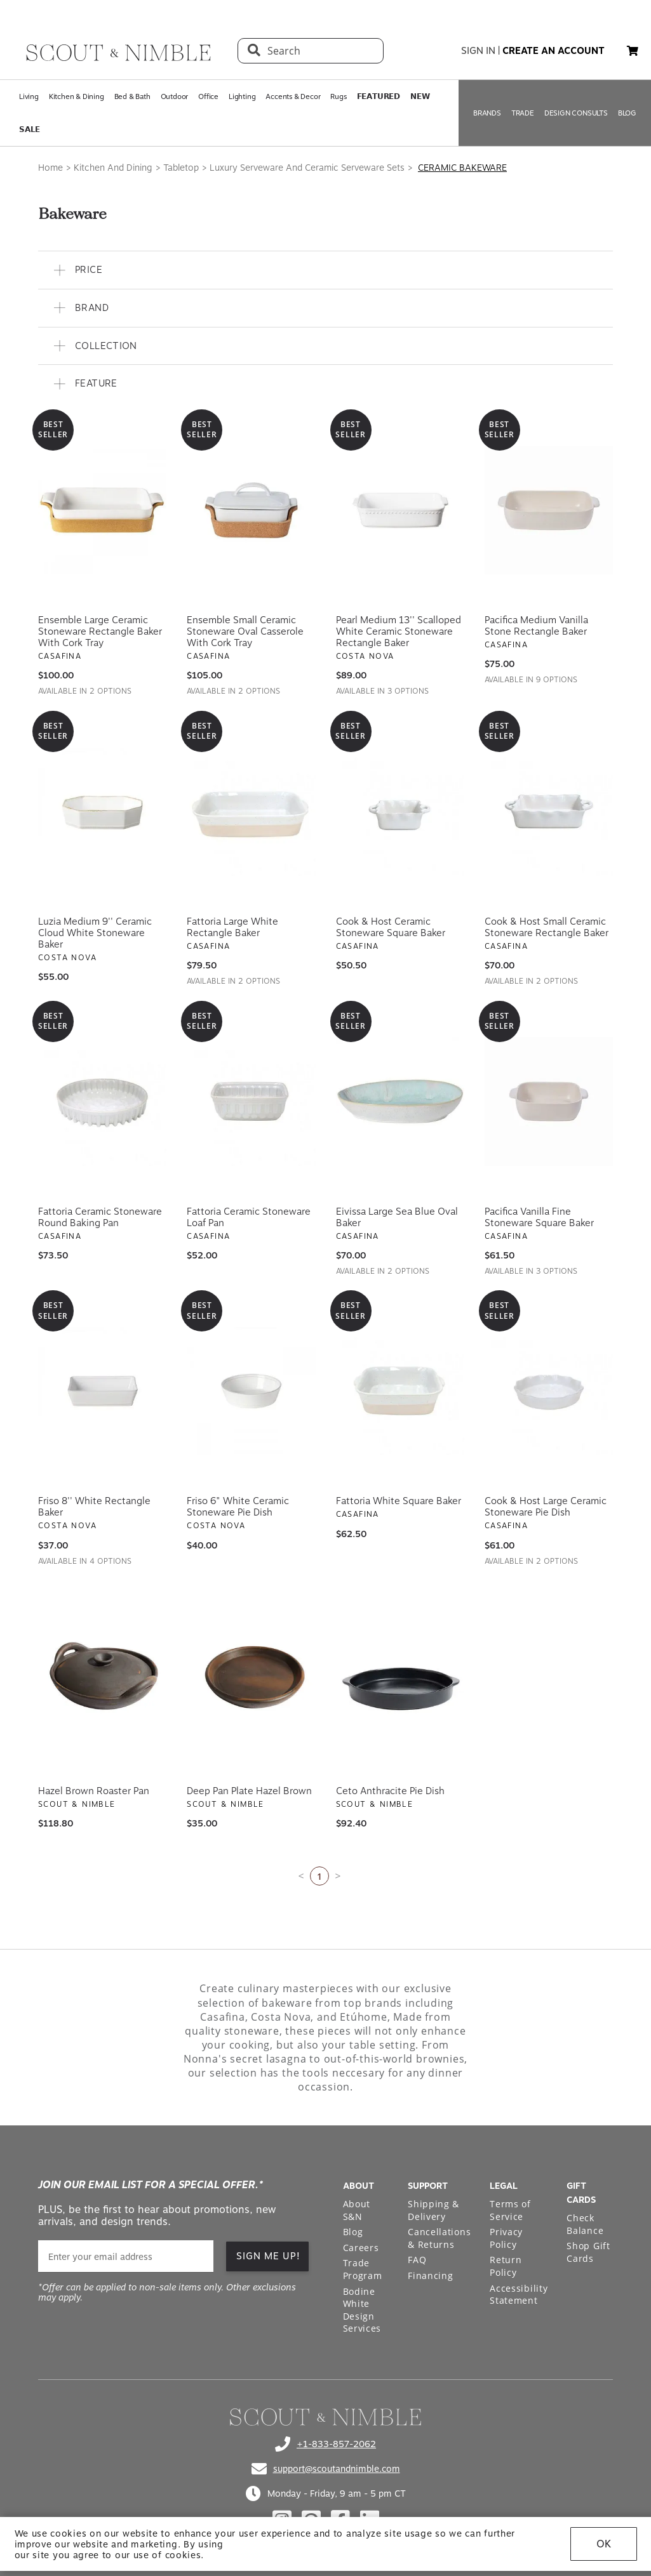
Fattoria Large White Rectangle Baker (232, 927)
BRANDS (487, 113)
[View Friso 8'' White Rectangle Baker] (102, 1391)
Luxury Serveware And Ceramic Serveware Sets (307, 167)
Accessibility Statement (518, 2294)
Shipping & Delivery (433, 2210)
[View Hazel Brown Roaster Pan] (102, 1681)
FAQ (417, 2260)
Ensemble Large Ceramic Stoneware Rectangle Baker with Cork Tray (100, 631)
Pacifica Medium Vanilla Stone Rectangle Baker (536, 625)
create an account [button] (553, 50)
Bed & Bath (132, 96)
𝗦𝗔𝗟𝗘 (29, 129)
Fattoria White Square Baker (398, 1501)
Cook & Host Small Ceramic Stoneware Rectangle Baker (546, 927)
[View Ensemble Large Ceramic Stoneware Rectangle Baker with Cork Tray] (102, 510)
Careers (361, 2248)
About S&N (357, 2210)
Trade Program (362, 2269)
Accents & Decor (292, 96)
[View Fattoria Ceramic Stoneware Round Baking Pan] (102, 1102)
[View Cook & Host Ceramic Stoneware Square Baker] (400, 812)
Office (208, 96)
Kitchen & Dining (76, 96)
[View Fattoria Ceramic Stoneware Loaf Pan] (251, 1102)
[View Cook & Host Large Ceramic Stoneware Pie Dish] (549, 1391)
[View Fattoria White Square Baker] (400, 1391)
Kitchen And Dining (113, 167)
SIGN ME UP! (268, 2256)
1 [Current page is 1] (319, 1876)
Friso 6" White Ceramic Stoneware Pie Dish (238, 1506)
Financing (430, 2275)
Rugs (338, 96)
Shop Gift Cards (588, 2252)
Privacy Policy (506, 2238)
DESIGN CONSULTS (576, 113)
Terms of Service (510, 2210)
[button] (632, 51)
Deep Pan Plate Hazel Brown (249, 1791)
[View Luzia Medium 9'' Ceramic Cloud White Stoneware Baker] (102, 812)
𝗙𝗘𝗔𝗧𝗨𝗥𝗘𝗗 (378, 96)
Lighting (242, 96)
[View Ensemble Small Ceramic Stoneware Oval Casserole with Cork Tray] (251, 510)
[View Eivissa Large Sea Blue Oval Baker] (400, 1102)
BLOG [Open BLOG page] (627, 113)
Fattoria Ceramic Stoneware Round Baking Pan (100, 1217)
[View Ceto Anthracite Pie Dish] (400, 1681)
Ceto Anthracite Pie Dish (390, 1791)
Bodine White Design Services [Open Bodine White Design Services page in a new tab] (362, 2310)
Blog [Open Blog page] (353, 2232)
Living (29, 96)
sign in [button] (478, 50)
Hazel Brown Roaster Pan (93, 1791)
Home (50, 167)
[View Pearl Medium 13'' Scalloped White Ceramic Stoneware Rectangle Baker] (400, 510)
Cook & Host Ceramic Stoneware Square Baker (390, 927)
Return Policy (505, 2266)
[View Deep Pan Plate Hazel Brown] (251, 1681)
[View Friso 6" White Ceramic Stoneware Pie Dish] (251, 1391)
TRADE (522, 113)
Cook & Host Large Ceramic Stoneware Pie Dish (546, 1506)
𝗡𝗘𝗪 (419, 96)
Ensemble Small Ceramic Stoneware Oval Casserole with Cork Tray (245, 631)
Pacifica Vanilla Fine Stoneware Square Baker (539, 1217)
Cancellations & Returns (439, 2238)
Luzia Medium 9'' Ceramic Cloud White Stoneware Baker (95, 933)
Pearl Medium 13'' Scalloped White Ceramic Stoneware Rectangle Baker (398, 631)
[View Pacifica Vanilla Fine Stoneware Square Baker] (549, 1102)
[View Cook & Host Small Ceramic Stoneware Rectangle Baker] (549, 812)
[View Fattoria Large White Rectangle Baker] (251, 812)
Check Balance (585, 2224)
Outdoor (175, 96)
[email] (125, 2256)
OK (603, 2544)
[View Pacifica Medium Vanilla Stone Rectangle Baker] (549, 510)
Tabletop (181, 167)
